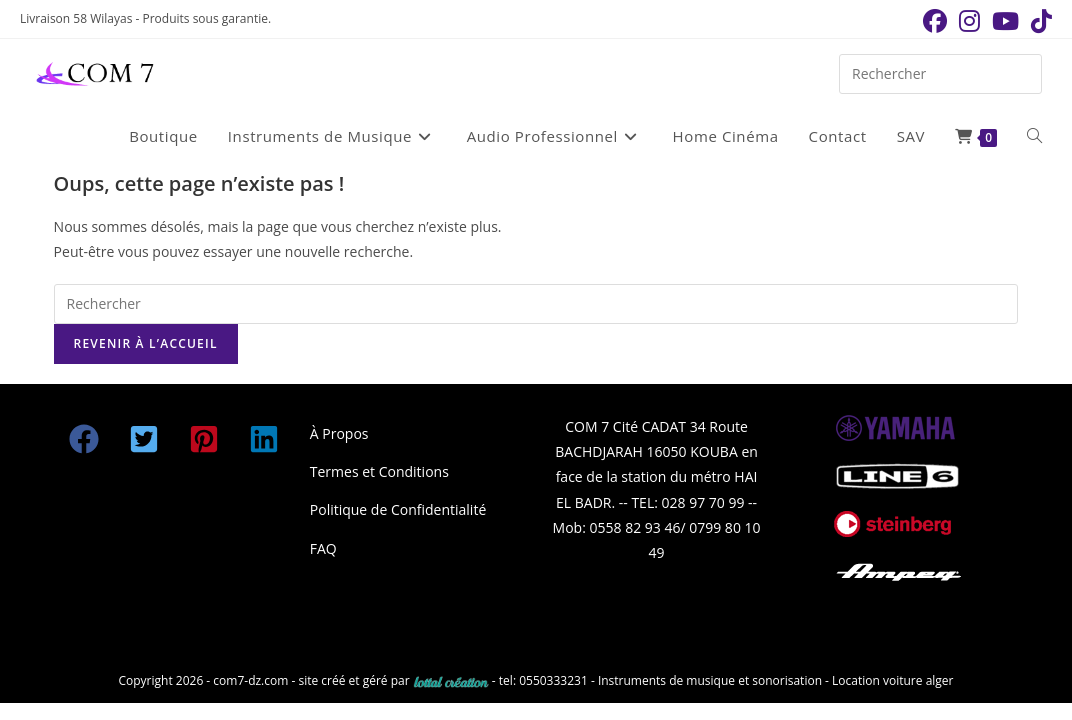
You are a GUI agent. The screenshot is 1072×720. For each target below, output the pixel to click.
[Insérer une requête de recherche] (940, 74)
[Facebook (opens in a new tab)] (935, 21)
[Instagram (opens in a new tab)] (969, 21)
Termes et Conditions (379, 471)
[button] (84, 439)
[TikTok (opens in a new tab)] (1038, 21)
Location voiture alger (892, 680)
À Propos (339, 433)
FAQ (323, 548)
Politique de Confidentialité (398, 509)
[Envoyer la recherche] (1022, 71)
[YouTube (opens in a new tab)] (1005, 21)
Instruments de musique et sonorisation (711, 680)
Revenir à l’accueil (146, 343)
